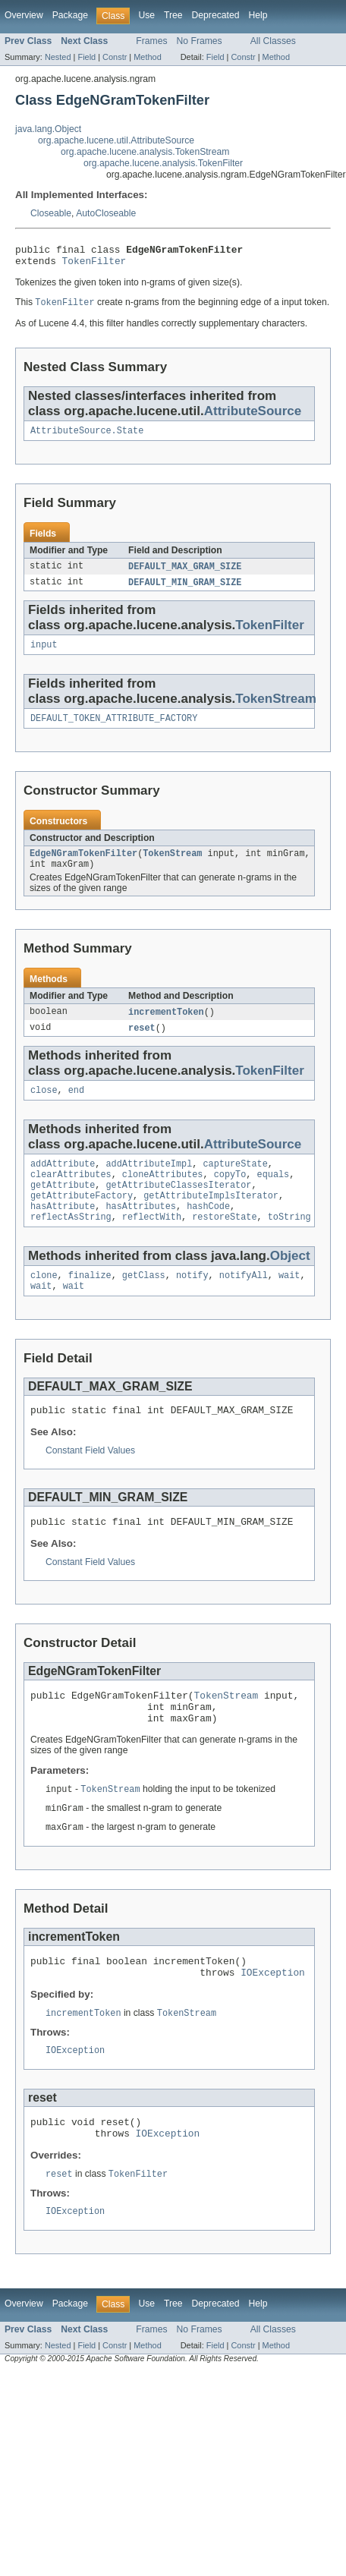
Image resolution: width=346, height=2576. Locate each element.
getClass (143, 1303)
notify (192, 1303)
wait (289, 1303)
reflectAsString (71, 1243)
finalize (90, 1303)
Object (290, 1282)
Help (257, 15)
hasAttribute (62, 1231)
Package (70, 15)
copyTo (230, 1195)
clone (44, 1303)
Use (146, 15)
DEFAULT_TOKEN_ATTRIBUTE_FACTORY (113, 729)
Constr (114, 56)
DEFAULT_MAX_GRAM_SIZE (184, 574)
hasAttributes (141, 1231)
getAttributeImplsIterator (210, 1219)
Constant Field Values (90, 1482)
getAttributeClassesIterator (179, 1207)
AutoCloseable (106, 213)
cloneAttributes (162, 1195)
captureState (235, 1182)
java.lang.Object (48, 129)
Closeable (50, 213)
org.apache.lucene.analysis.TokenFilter (163, 163)
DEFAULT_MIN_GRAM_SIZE (184, 590)
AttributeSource (253, 416)
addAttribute (62, 1182)
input (44, 654)
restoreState (224, 1243)
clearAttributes (71, 1195)
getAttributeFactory (81, 1219)
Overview (24, 15)
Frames (151, 41)
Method (147, 56)
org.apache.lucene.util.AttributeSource (116, 140)
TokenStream (275, 708)
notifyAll (243, 1303)
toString (289, 1243)
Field (86, 56)
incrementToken (166, 1027)
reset (142, 1044)
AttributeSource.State (86, 437)
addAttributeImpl (149, 1182)
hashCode (208, 1231)
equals (272, 1195)
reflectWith (151, 1243)
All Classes (273, 41)
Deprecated (216, 15)
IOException (273, 2019)
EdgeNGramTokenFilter (83, 866)
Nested (58, 56)
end (76, 1107)
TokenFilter (94, 265)
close (44, 1107)
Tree (173, 15)
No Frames (199, 41)
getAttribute (62, 1207)
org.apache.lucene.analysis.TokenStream (145, 151)
